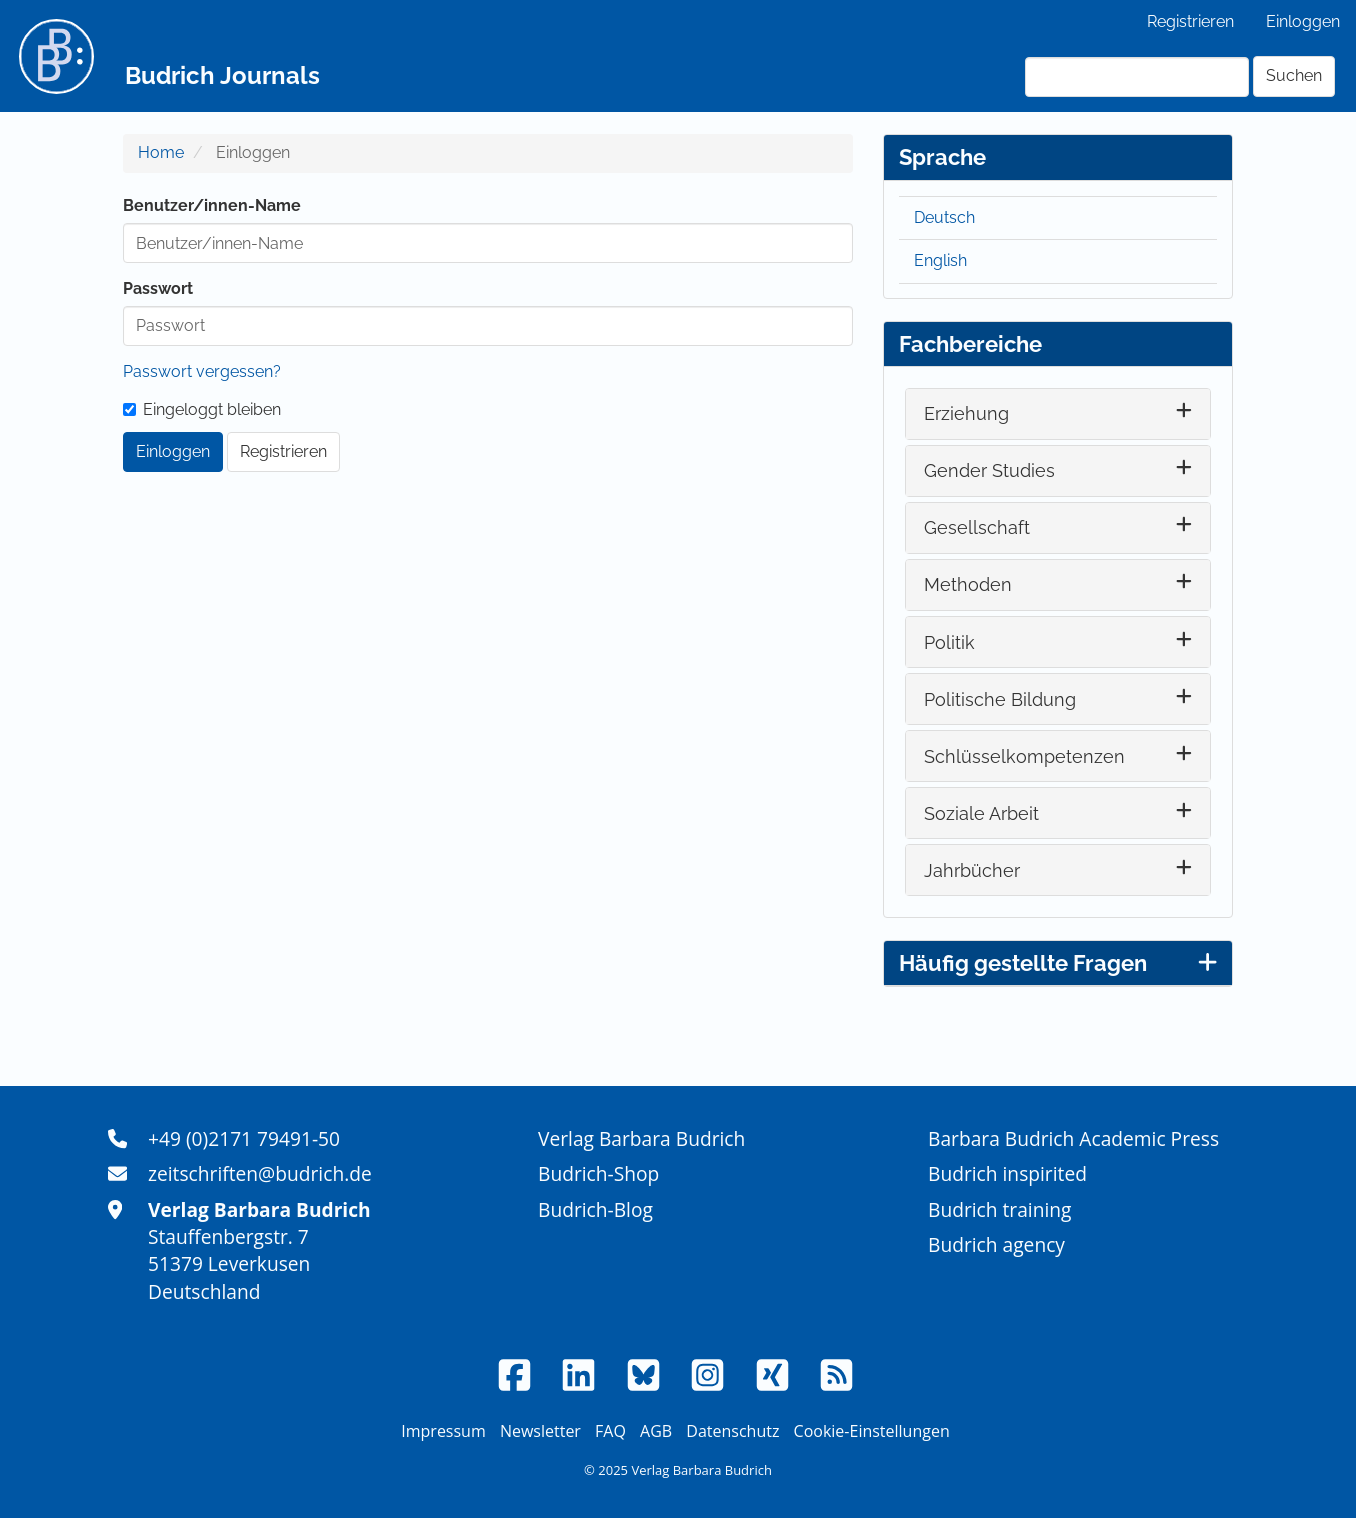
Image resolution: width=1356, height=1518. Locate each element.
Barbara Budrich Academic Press (1073, 1138)
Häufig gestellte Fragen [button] (1058, 963)
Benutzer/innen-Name (212, 205)
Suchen (1294, 75)
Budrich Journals (222, 75)
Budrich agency (996, 1244)
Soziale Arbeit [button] (981, 813)
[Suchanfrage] (1137, 77)
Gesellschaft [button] (977, 527)
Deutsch (944, 217)
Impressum (443, 1431)
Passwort (158, 288)
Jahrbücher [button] (972, 870)
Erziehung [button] (966, 413)
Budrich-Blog (595, 1209)
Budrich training (1000, 1209)
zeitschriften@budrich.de (260, 1173)
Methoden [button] (968, 584)
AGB (656, 1431)
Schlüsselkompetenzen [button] (1024, 756)
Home (161, 152)
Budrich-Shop (598, 1173)
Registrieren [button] (283, 451)
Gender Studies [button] (989, 470)
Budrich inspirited (1007, 1173)
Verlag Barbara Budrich (641, 1138)
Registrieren (1190, 21)
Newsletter (540, 1431)
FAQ (610, 1431)
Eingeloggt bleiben (202, 409)
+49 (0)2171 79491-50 (244, 1138)
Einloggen (1303, 21)
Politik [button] (949, 642)
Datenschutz (732, 1431)
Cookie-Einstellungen (872, 1431)
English (940, 260)
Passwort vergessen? (202, 371)
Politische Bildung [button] (1000, 699)
